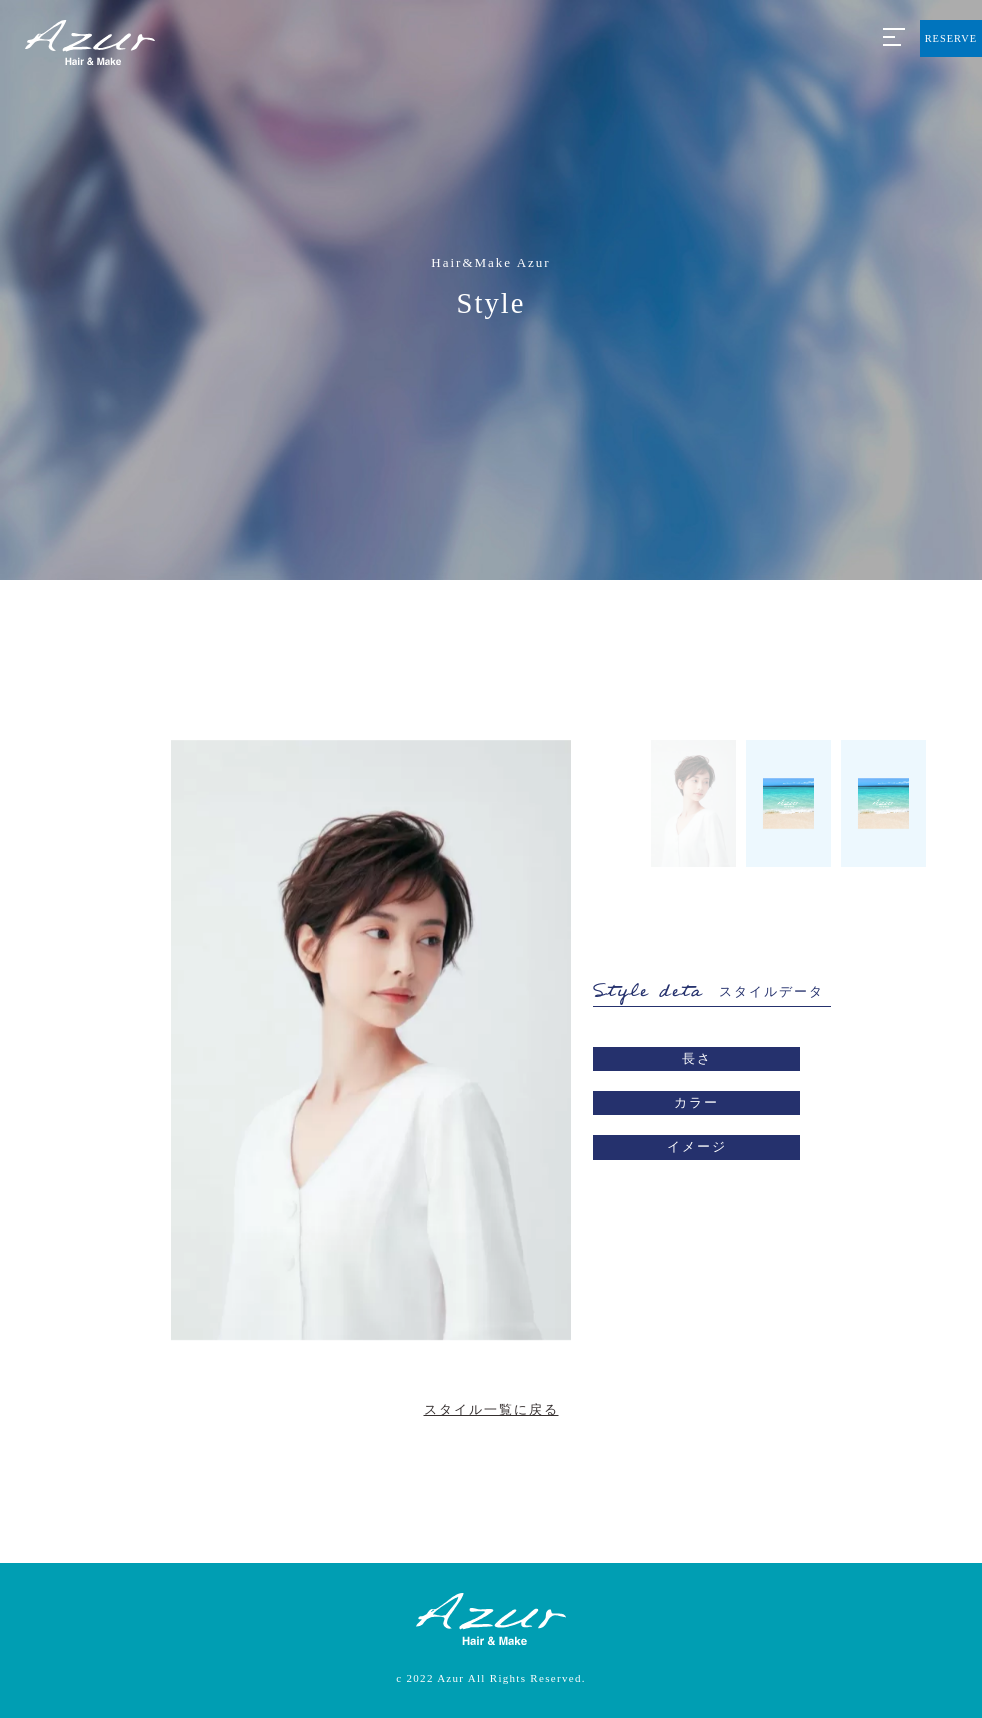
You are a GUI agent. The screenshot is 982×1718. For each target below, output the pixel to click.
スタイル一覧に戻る (491, 1409)
